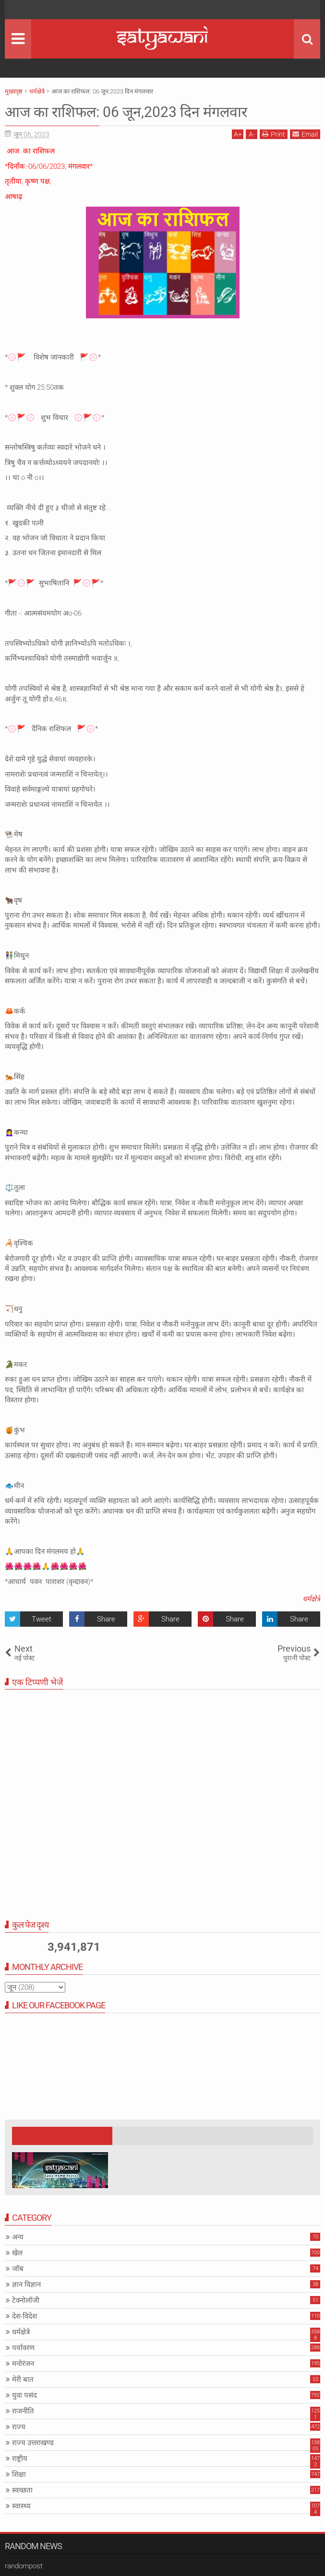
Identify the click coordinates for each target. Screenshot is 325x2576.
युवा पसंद (24, 2395)
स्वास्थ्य (21, 2506)
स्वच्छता (22, 2490)
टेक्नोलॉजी (25, 2300)
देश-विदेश (24, 2316)
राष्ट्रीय (19, 2458)
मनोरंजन (23, 2363)
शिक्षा (19, 2474)
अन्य (18, 2237)
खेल (17, 2253)
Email (305, 134)
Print (273, 134)
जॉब (18, 2268)
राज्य (18, 2427)
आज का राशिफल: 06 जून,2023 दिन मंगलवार (135, 112)
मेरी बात (23, 2379)
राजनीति (23, 2411)
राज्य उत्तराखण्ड (33, 2442)
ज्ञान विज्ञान (26, 2284)
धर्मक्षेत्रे (311, 1599)
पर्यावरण (23, 2347)
